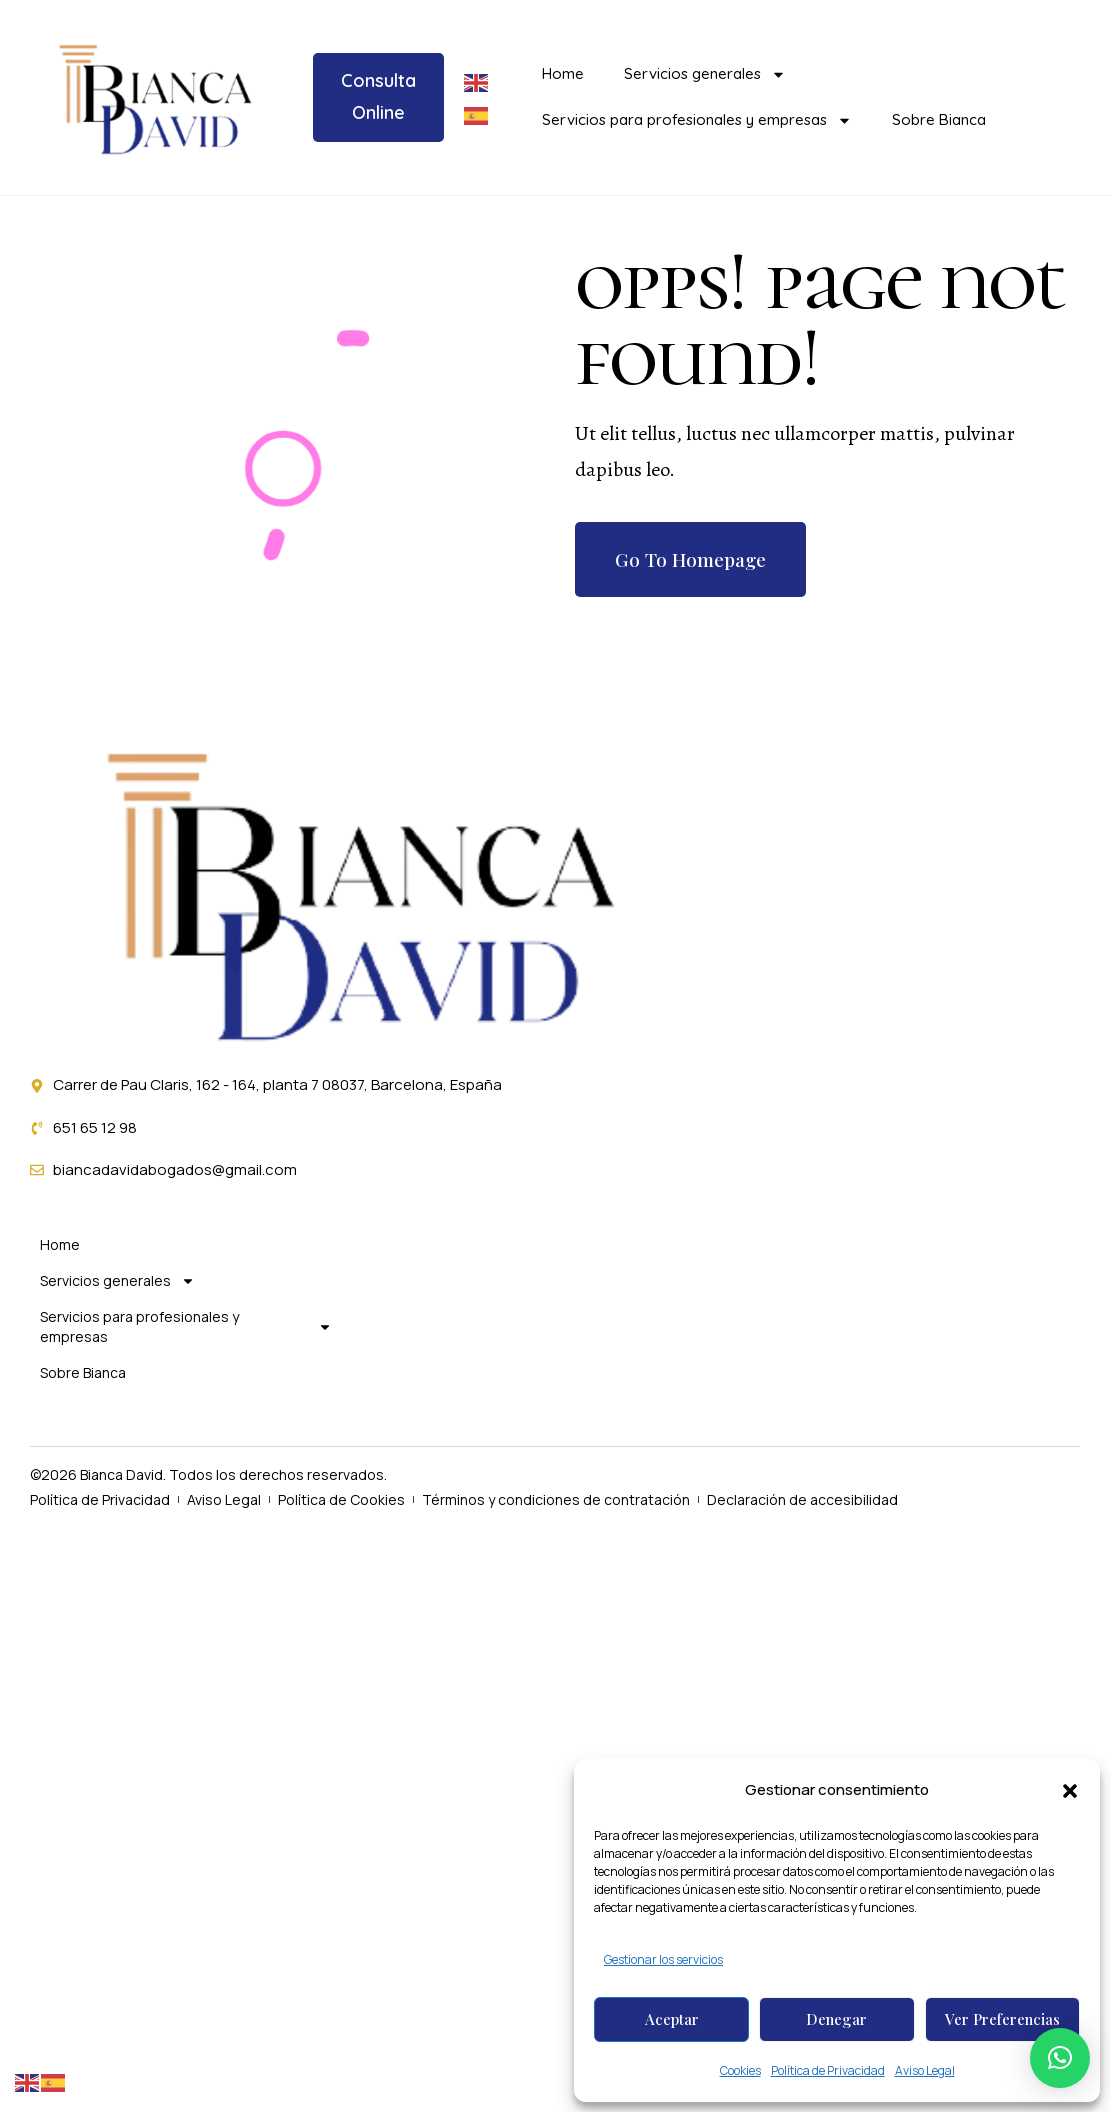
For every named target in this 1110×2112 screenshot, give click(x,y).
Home (563, 73)
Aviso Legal (925, 2070)
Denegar (836, 2019)
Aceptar (672, 2019)
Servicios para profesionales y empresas (697, 120)
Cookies (740, 2070)
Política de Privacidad (828, 2070)
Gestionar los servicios (663, 1959)
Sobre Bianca (939, 119)
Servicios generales (705, 74)
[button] (1070, 1791)
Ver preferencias (1002, 2019)
